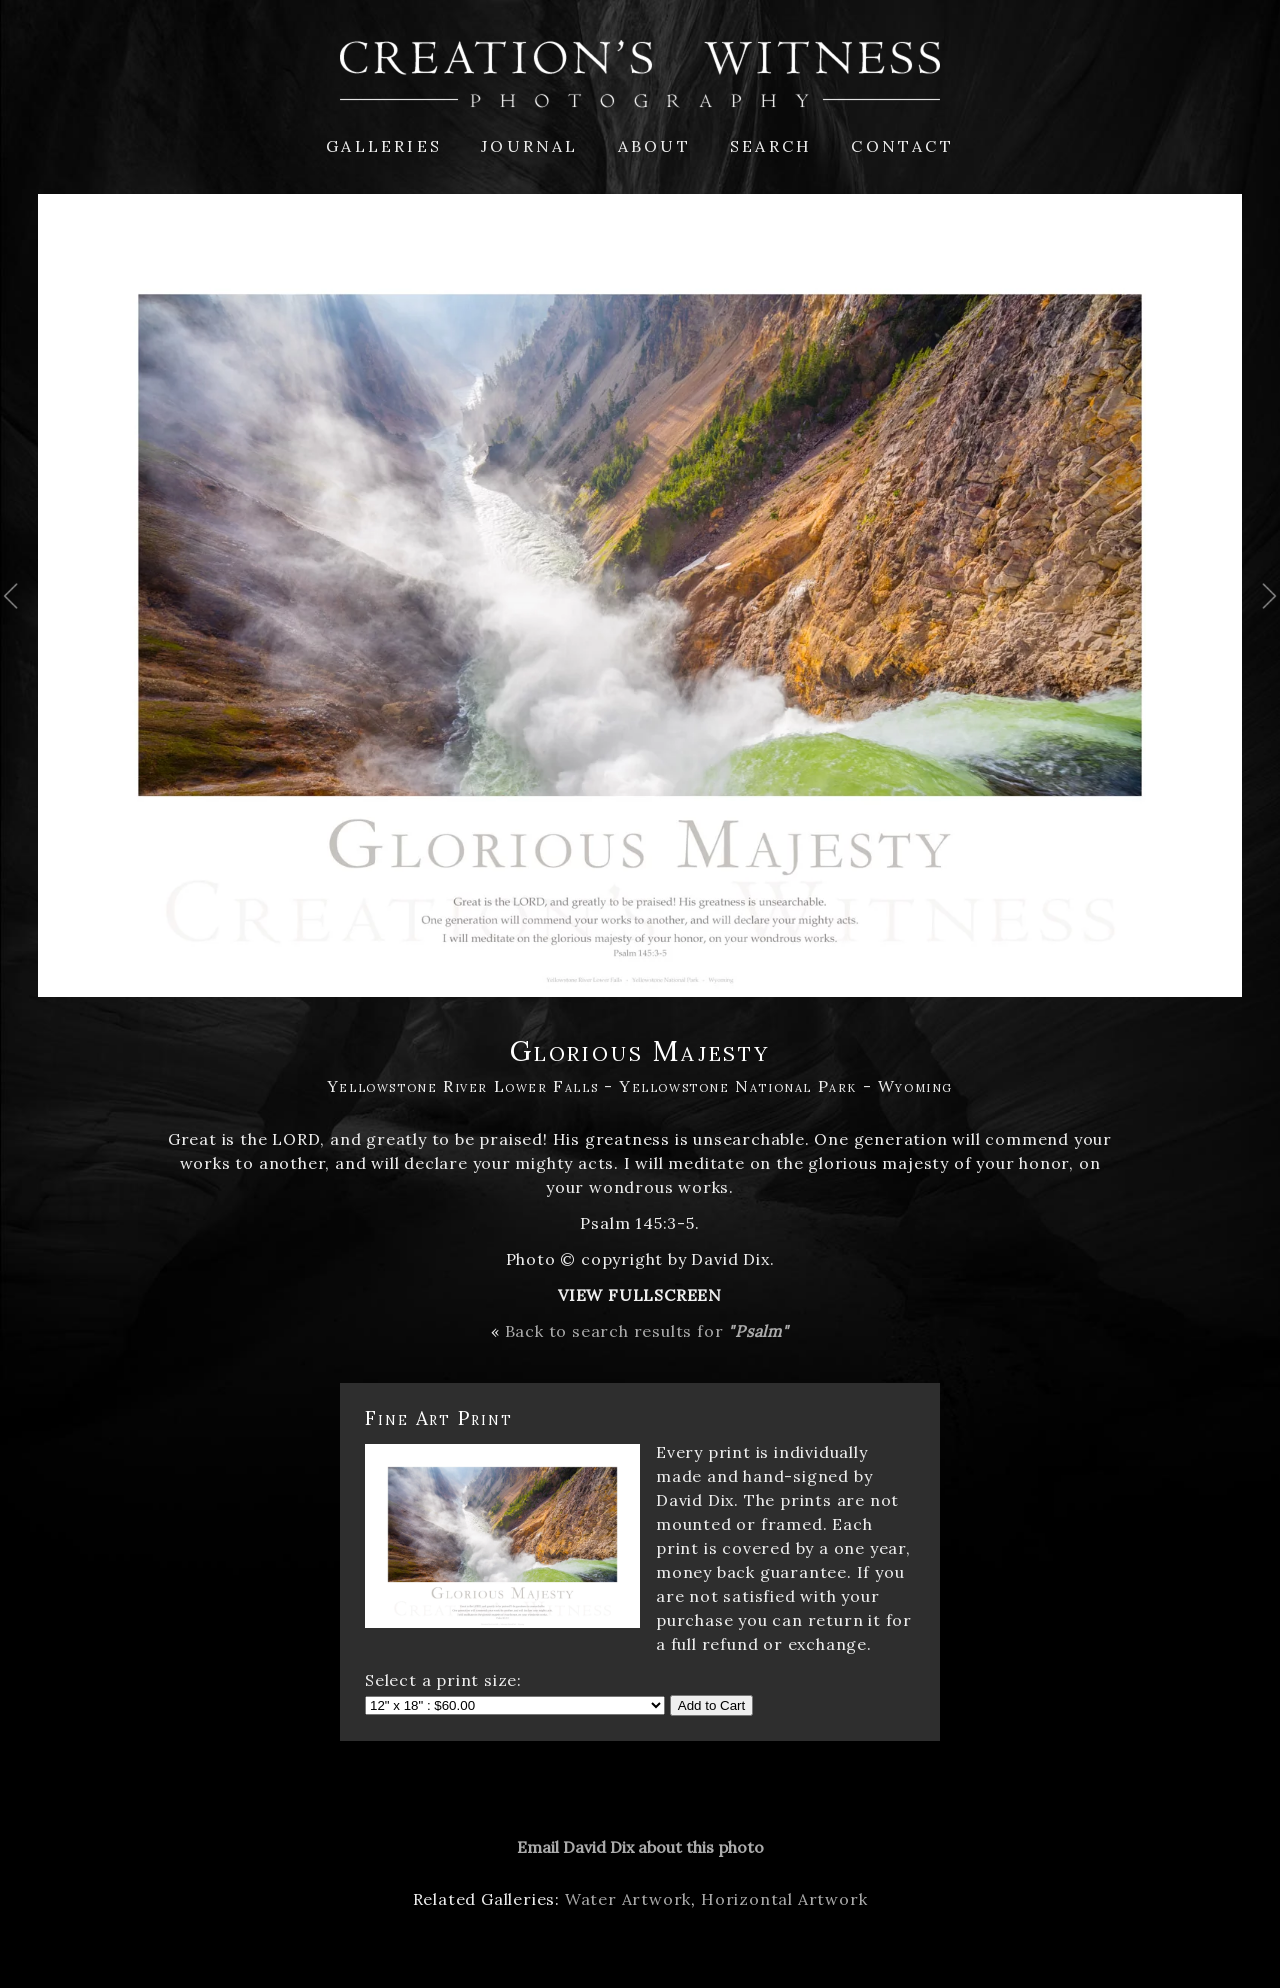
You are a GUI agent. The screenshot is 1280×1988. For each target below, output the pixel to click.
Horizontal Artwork (784, 1899)
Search (771, 146)
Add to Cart (711, 1705)
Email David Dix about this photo (640, 1847)
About (654, 146)
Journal (529, 146)
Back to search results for (647, 1331)
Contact (902, 146)
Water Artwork (628, 1899)
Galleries (384, 146)
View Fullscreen (640, 1295)
